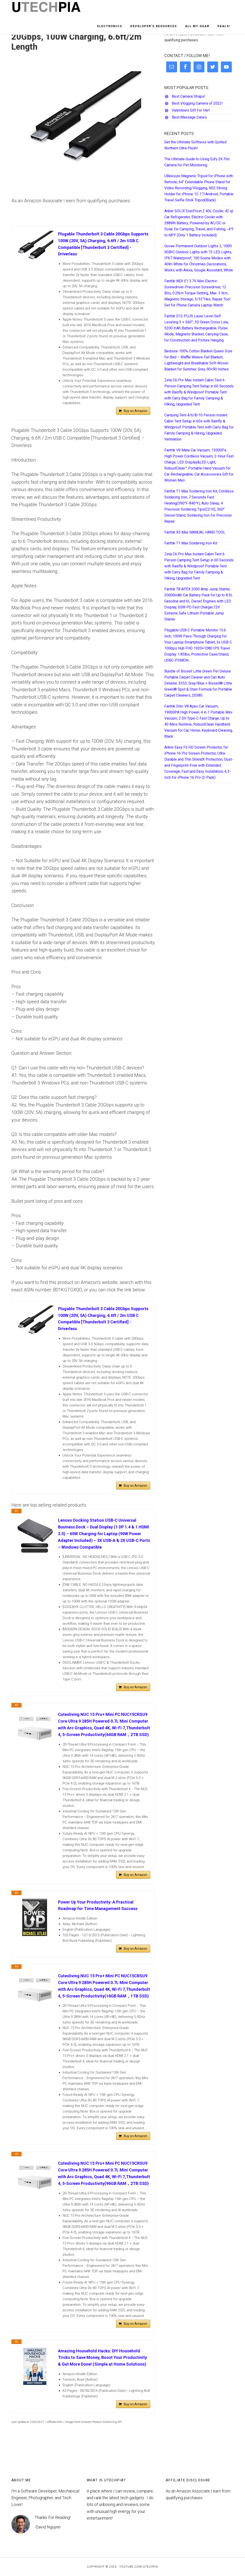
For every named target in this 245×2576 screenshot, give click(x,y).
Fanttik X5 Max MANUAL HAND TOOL (194, 532)
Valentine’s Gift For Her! (191, 110)
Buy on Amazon (135, 411)
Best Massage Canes (189, 117)
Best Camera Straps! (188, 96)
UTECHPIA (53, 9)
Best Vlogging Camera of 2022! (197, 103)
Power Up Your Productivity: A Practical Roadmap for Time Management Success (97, 1905)
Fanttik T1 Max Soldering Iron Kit (190, 543)
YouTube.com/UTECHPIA (138, 2566)
